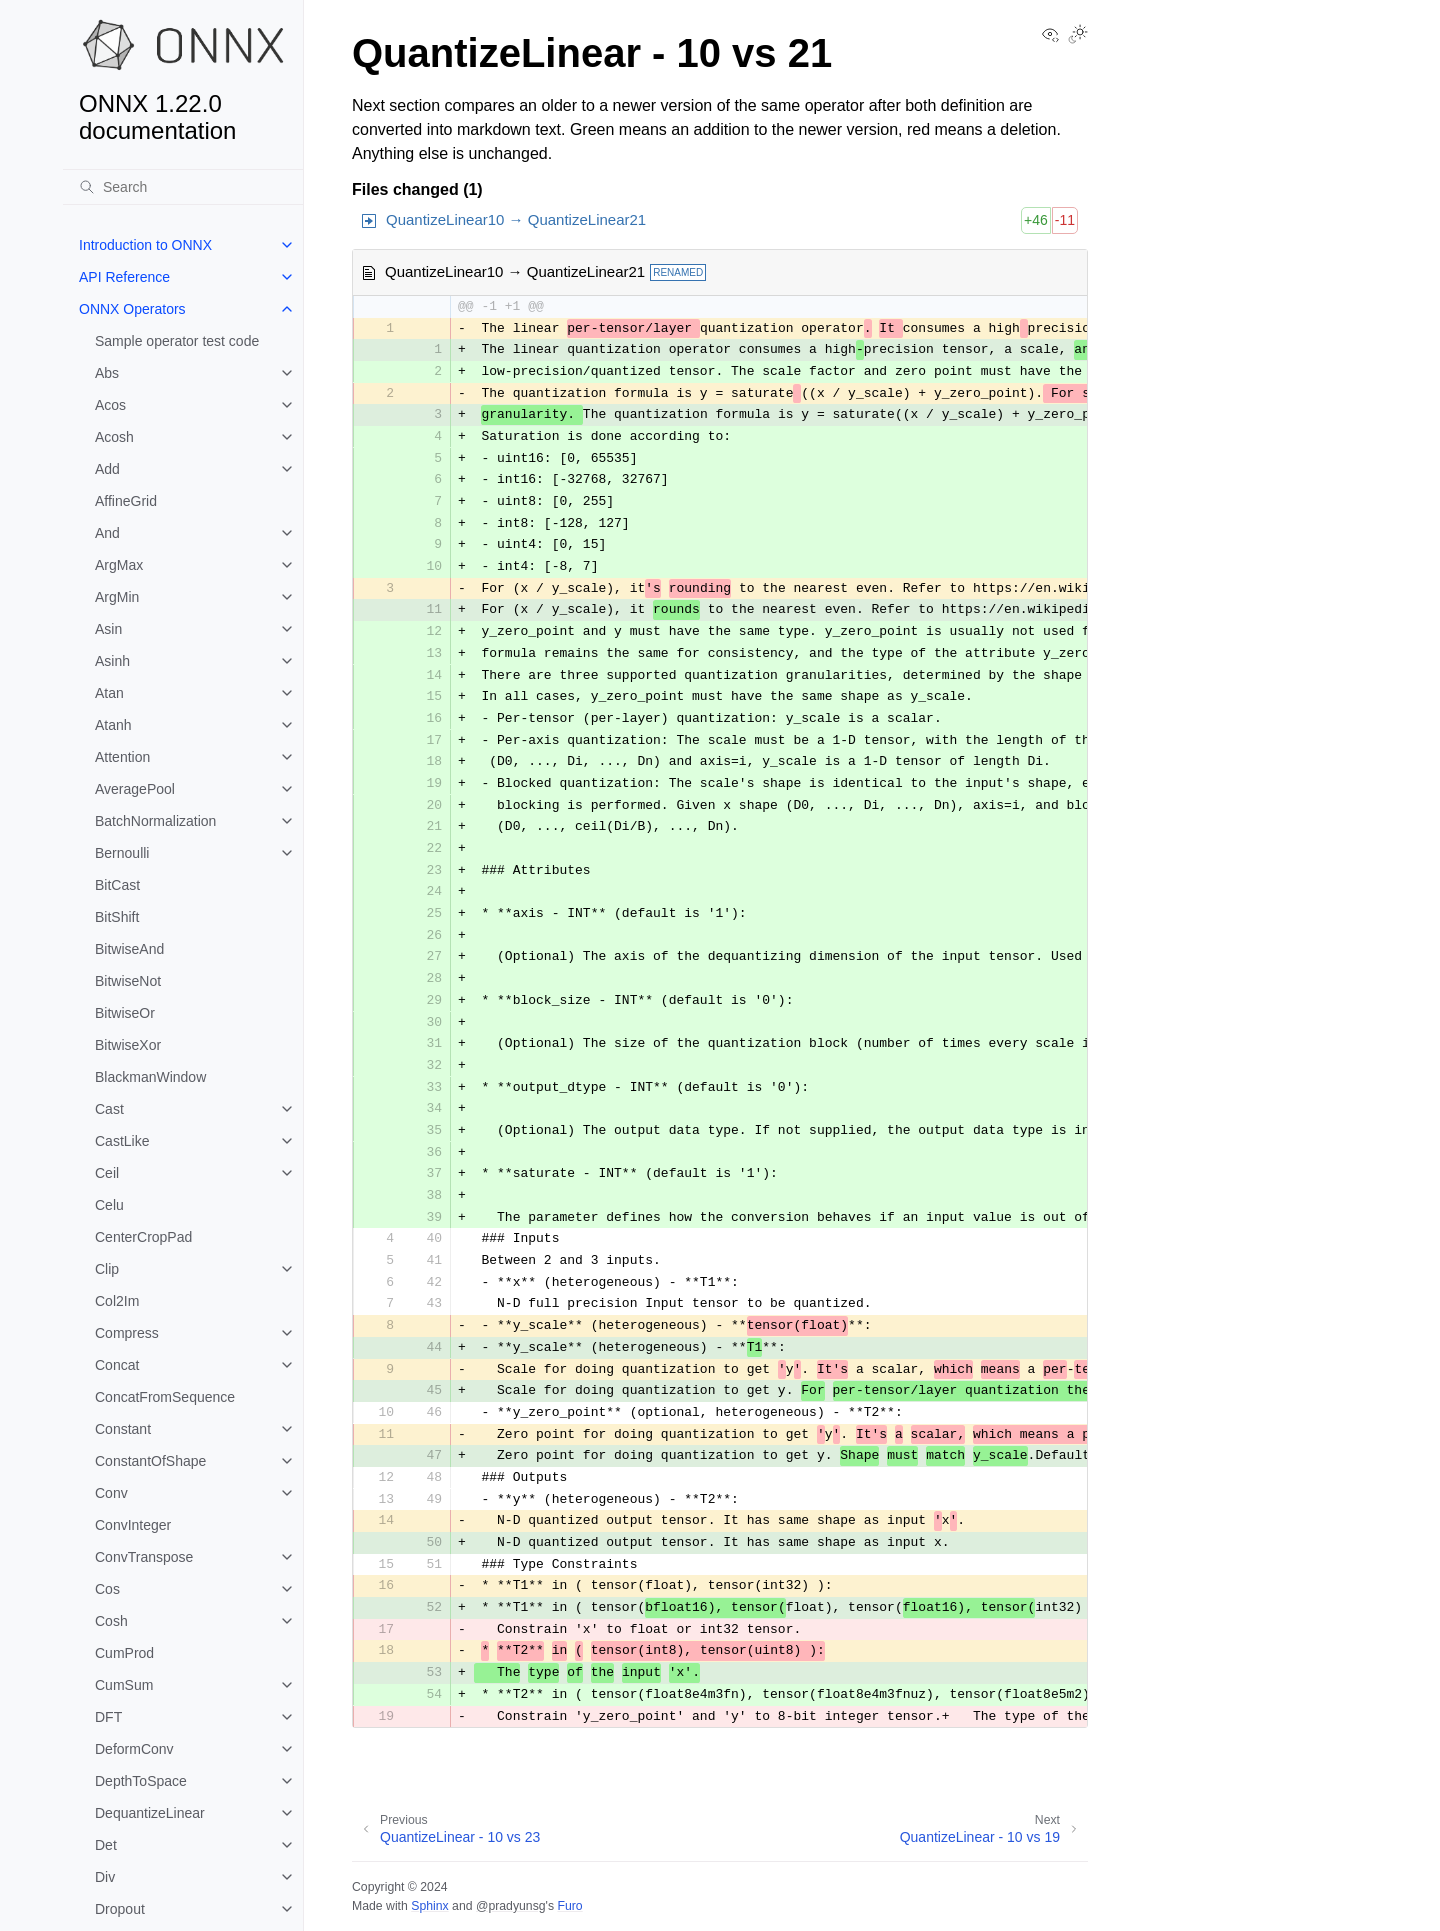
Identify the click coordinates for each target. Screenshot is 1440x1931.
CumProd (124, 1653)
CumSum (124, 1685)
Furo (569, 1906)
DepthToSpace (141, 1781)
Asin (108, 629)
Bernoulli (122, 853)
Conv (111, 1493)
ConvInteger (133, 1525)
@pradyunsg (511, 1906)
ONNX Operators (132, 309)
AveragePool (135, 789)
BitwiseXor (128, 1045)
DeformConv (134, 1749)
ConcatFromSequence (165, 1397)
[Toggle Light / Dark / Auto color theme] (1078, 36)
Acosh (114, 437)
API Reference (124, 277)
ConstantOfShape (150, 1461)
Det (106, 1845)
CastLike (122, 1141)
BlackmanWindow (150, 1077)
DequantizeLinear (150, 1813)
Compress (127, 1333)
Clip (107, 1269)
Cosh (111, 1621)
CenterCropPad (143, 1237)
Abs (107, 373)
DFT (108, 1717)
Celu (109, 1205)
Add (107, 469)
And (107, 533)
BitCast (117, 885)
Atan (109, 693)
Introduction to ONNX (145, 245)
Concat (117, 1365)
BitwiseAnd (129, 949)
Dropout (120, 1909)
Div (105, 1877)
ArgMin (117, 597)
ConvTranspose (144, 1557)
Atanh (113, 725)
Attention (122, 757)
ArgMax (119, 565)
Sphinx (429, 1906)
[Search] (183, 187)
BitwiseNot (128, 981)
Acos (110, 405)
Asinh (112, 661)
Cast (109, 1109)
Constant (123, 1429)
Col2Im (117, 1301)
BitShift (117, 917)
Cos (107, 1589)
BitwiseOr (125, 1013)
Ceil (107, 1173)
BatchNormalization (155, 821)
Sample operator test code (177, 341)
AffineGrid (126, 501)
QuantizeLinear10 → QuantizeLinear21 (516, 219)
